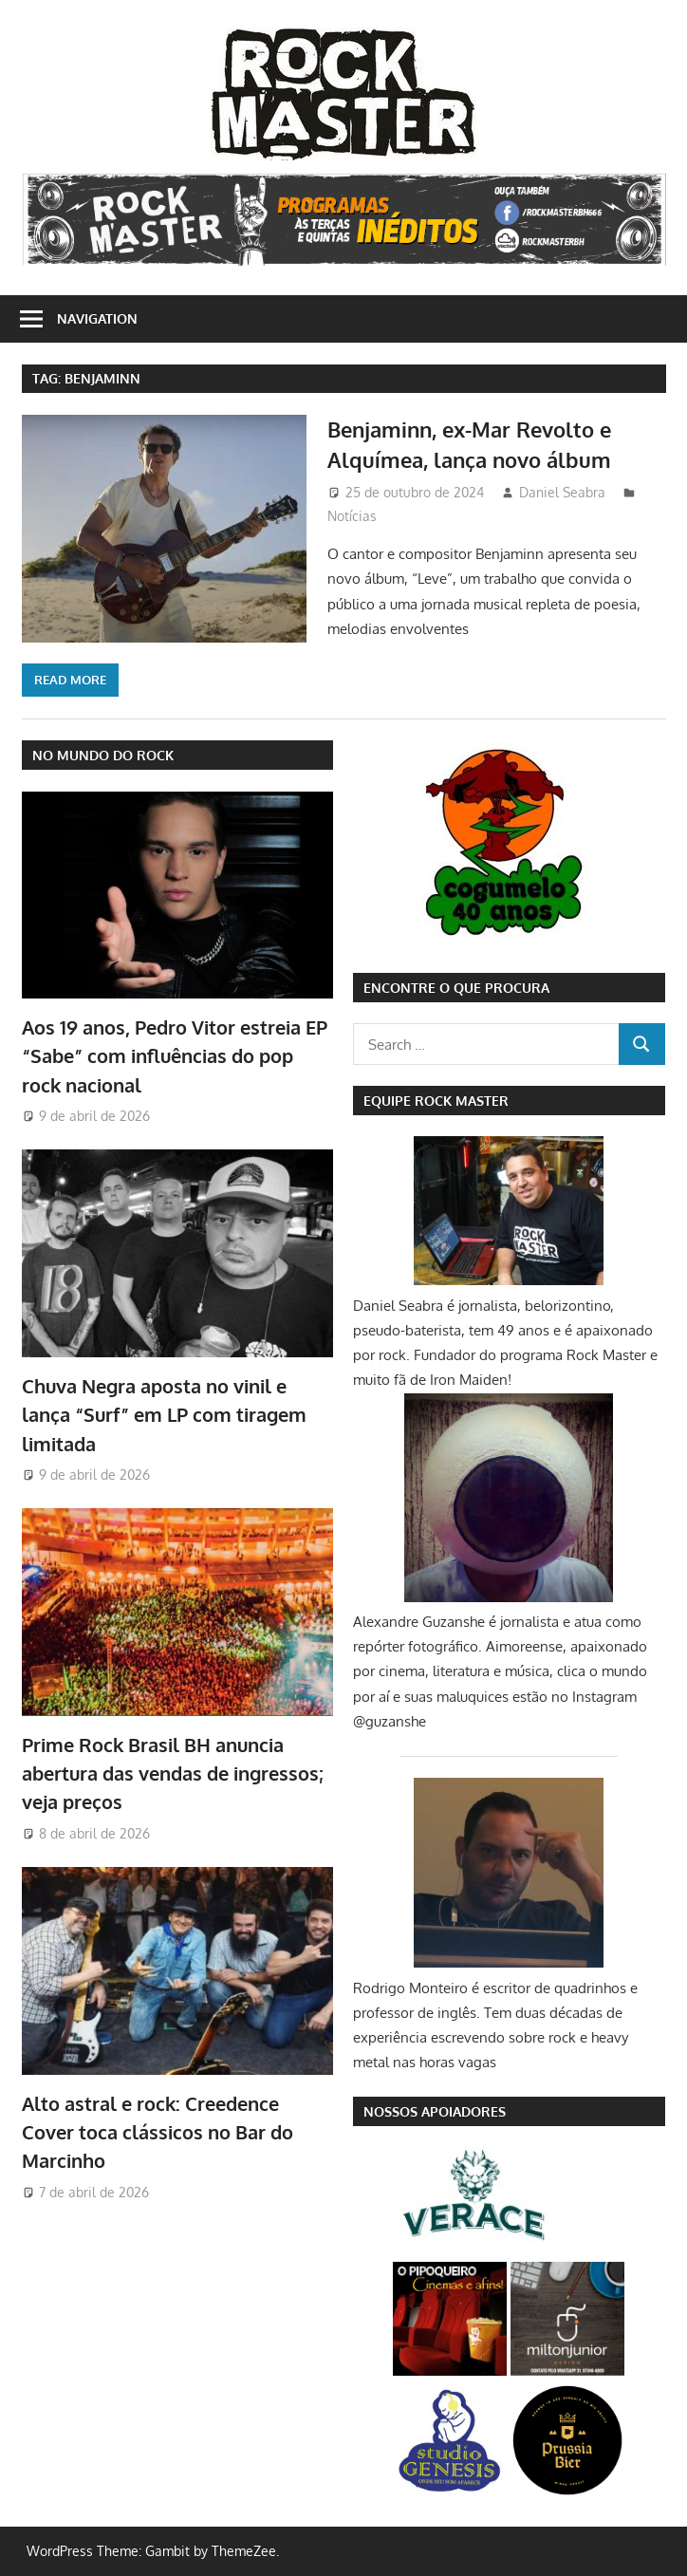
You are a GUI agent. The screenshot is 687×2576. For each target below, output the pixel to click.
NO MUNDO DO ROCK (103, 755)
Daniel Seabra (562, 492)
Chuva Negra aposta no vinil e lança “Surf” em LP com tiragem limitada (164, 1414)
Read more (70, 679)
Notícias (352, 516)
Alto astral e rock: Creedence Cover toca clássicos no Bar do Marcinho (157, 2132)
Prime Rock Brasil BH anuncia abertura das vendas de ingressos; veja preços (172, 1773)
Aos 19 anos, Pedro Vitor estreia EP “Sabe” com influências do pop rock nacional (174, 1056)
